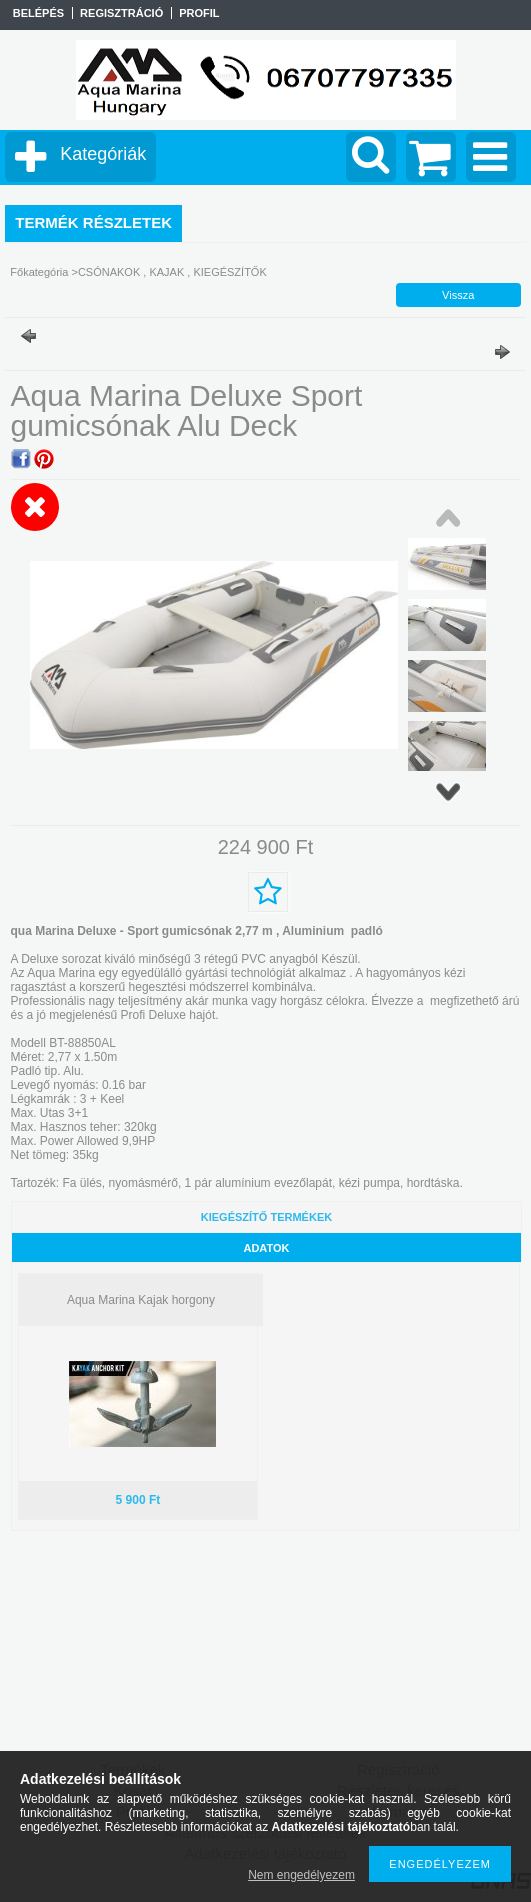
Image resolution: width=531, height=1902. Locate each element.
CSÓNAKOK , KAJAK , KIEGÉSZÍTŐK (172, 272)
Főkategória (39, 272)
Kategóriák (103, 154)
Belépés (38, 13)
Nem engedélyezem (301, 1875)
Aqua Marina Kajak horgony (141, 1300)
